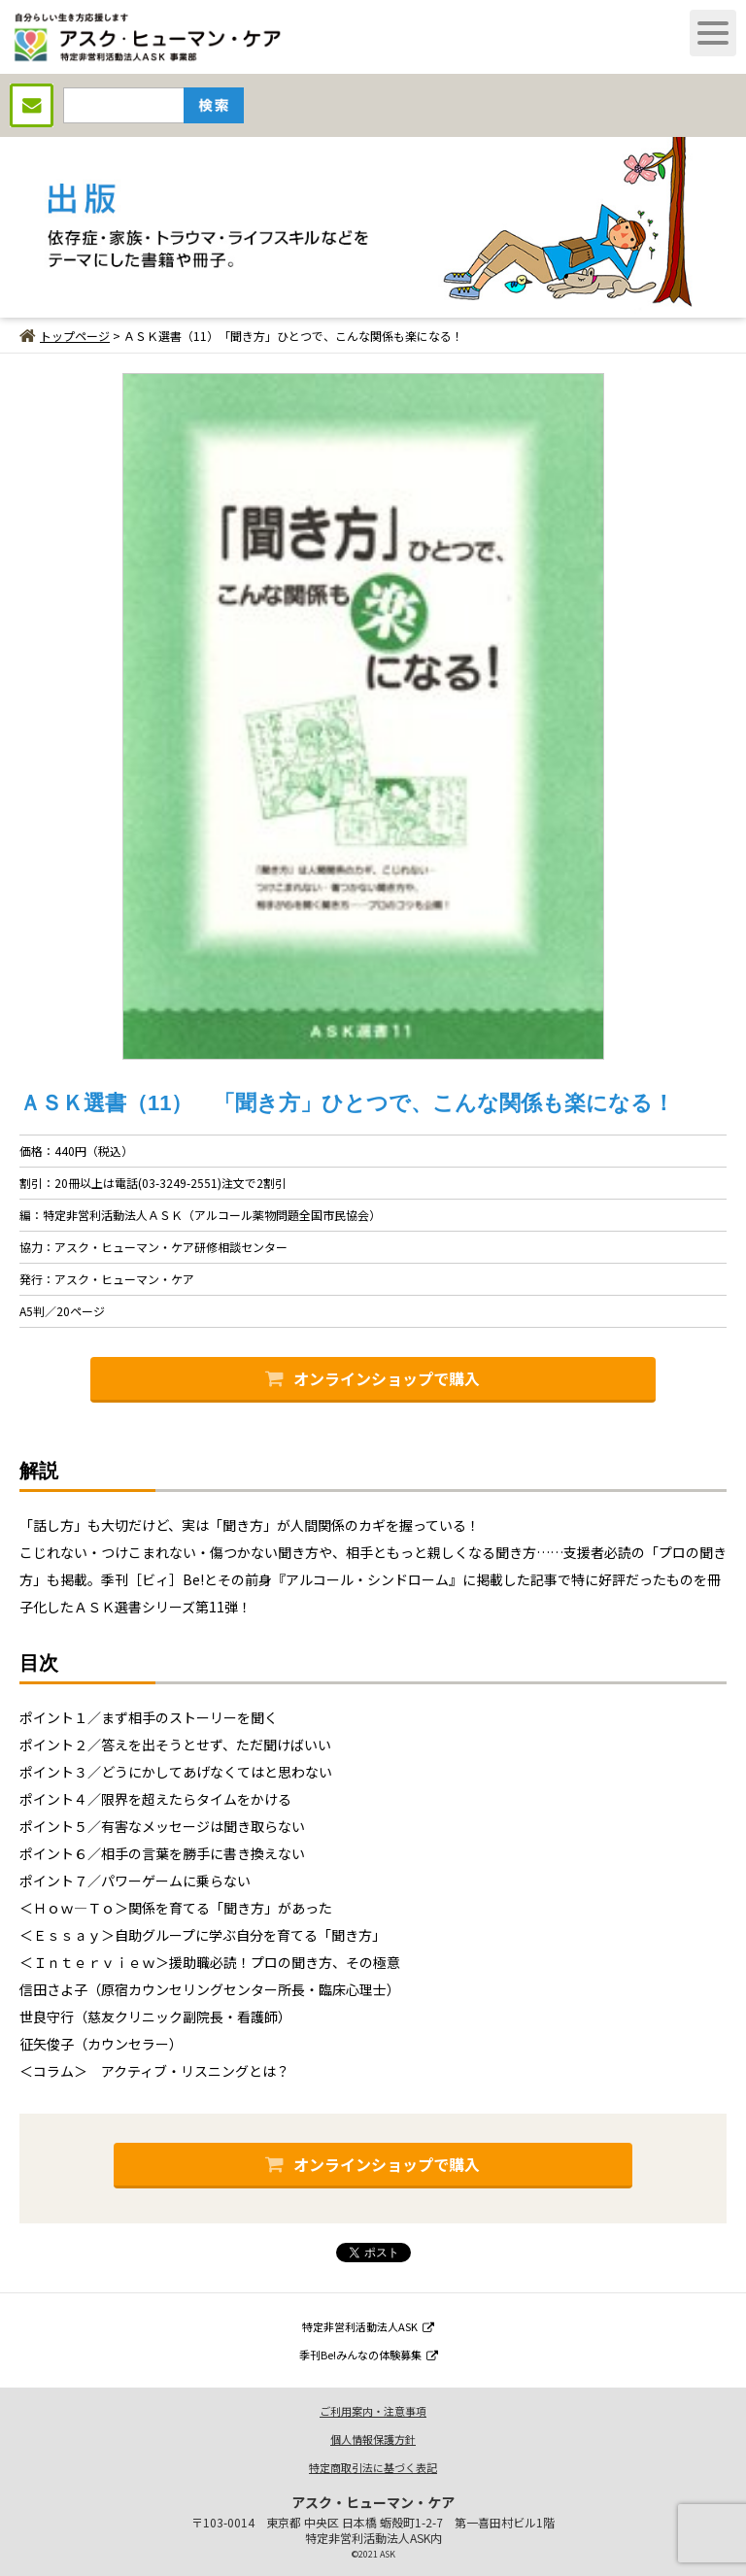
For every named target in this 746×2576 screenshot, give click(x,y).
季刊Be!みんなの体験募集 (368, 2354)
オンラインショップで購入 (372, 1378)
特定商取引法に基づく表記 (373, 2467)
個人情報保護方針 (373, 2439)
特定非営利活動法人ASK (368, 2326)
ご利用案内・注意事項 (373, 2411)
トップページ (64, 335)
